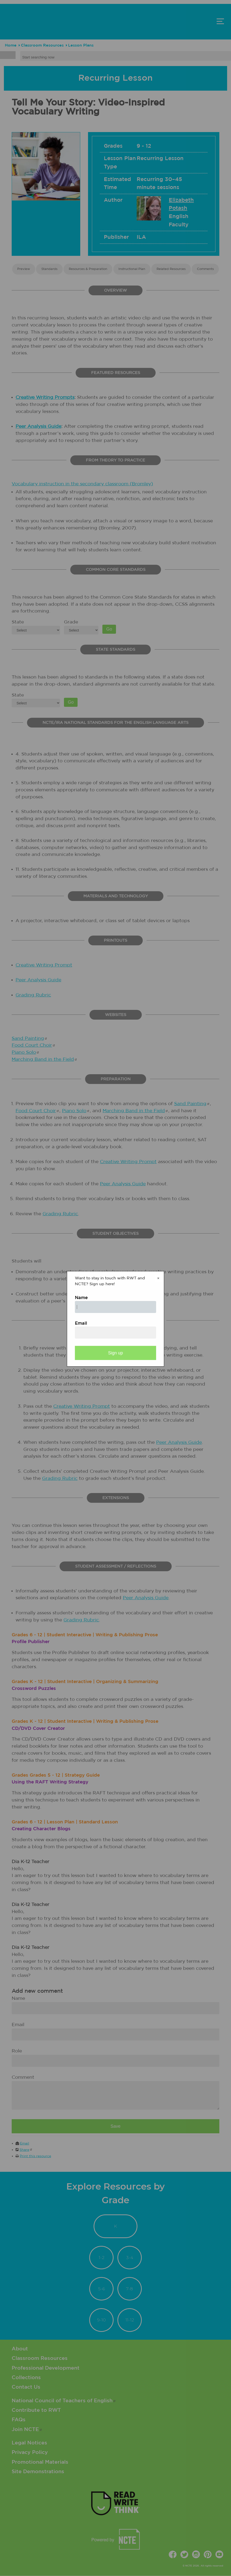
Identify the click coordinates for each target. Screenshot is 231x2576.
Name (81, 1298)
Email (81, 1323)
